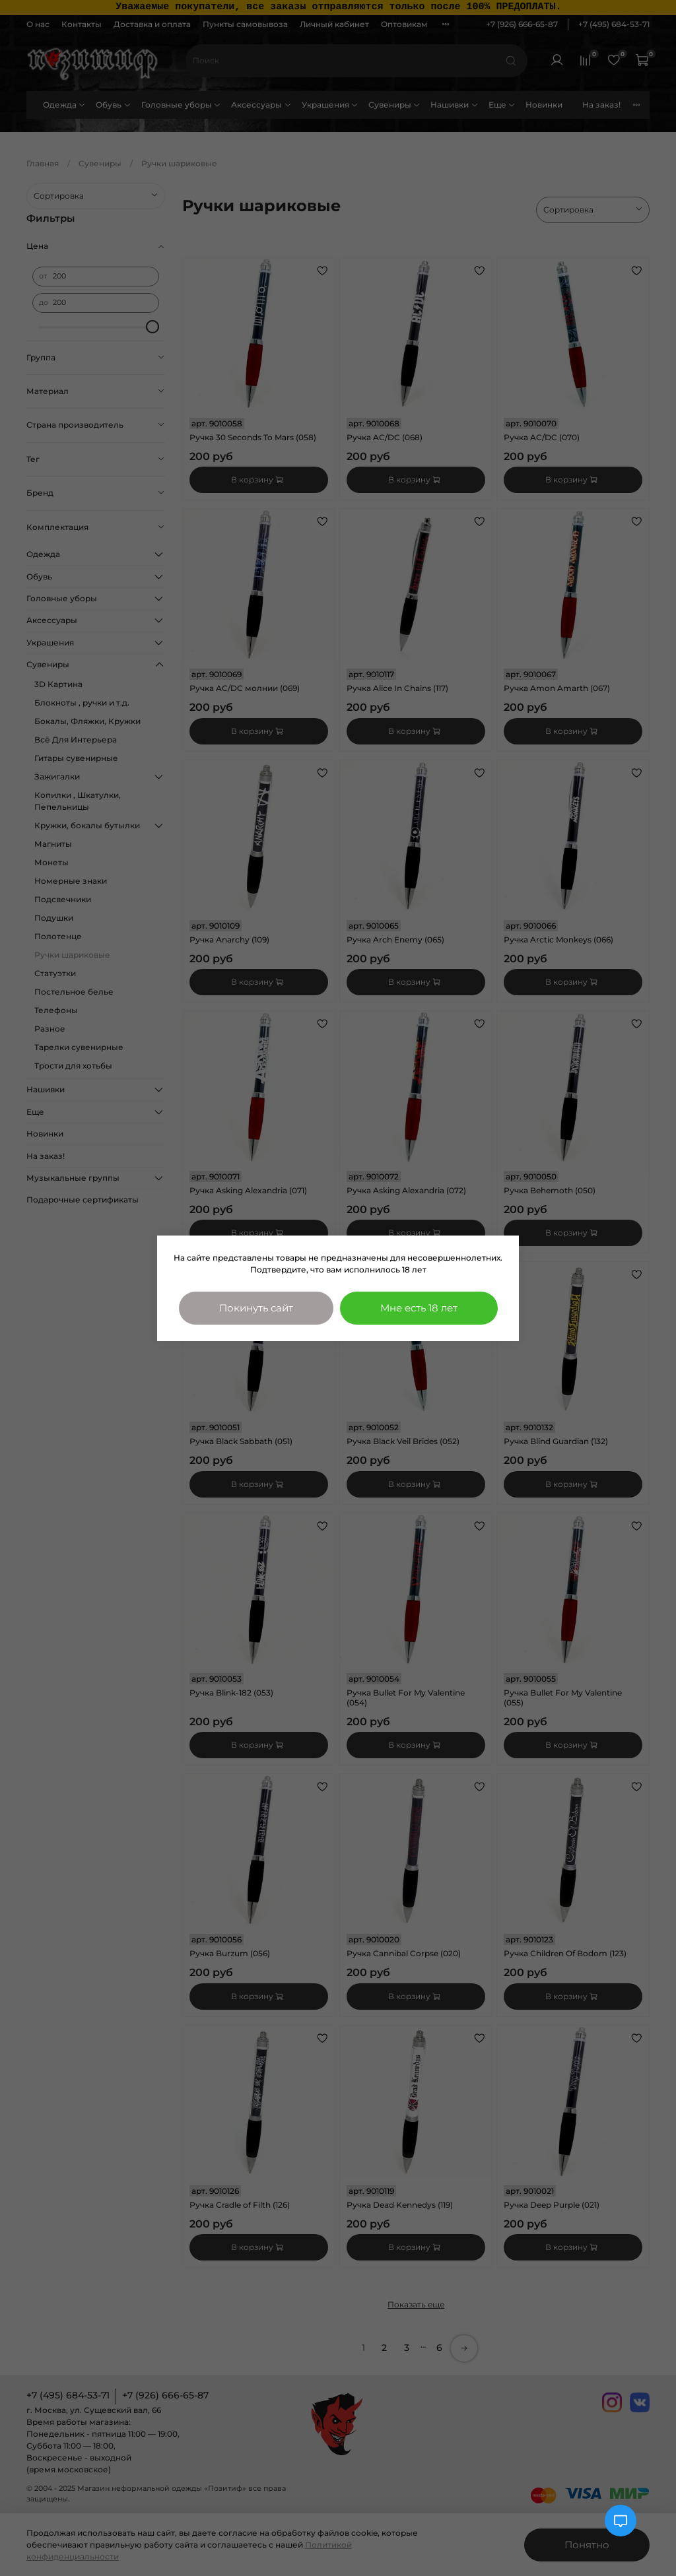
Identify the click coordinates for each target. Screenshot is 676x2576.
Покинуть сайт (256, 1308)
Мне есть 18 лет (418, 1308)
